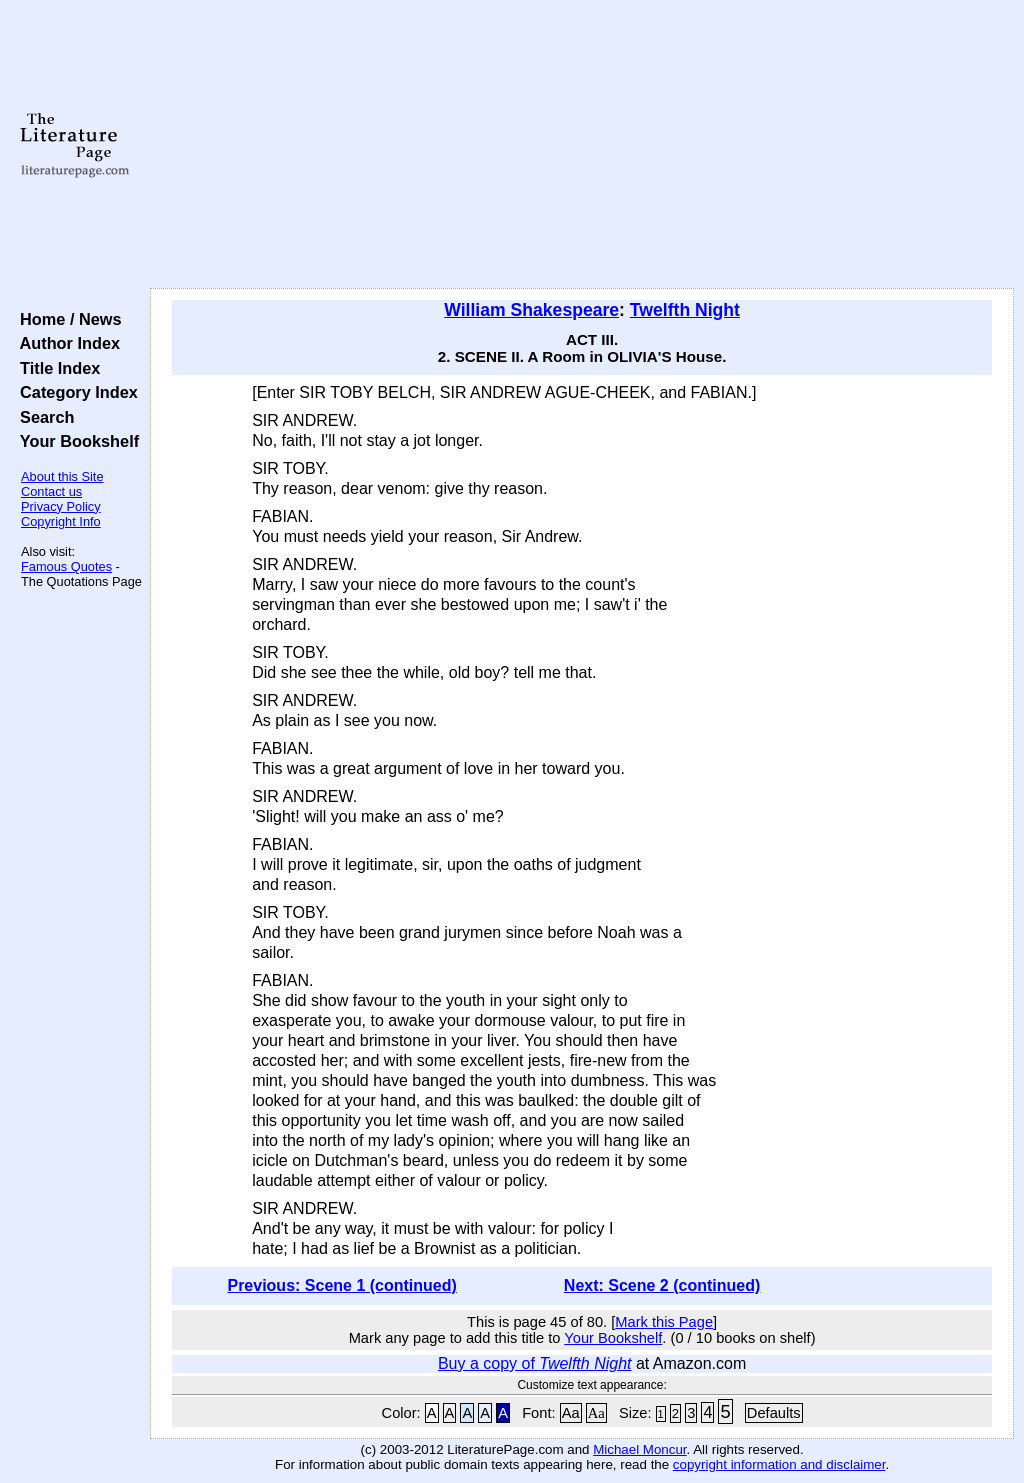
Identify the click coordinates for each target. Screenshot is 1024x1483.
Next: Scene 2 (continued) (662, 1285)
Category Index (74, 392)
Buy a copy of (535, 1363)
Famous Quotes (66, 566)
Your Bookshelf (75, 441)
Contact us (51, 491)
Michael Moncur (639, 1449)
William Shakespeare (531, 310)
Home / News (66, 319)
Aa (571, 1413)
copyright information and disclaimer (779, 1464)
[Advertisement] (582, 145)
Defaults (774, 1413)
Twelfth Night (685, 310)
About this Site (62, 476)
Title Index (55, 368)
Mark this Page (664, 1322)
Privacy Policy (61, 506)
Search (42, 417)
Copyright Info (61, 521)
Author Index (65, 343)
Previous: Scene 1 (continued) (341, 1285)
